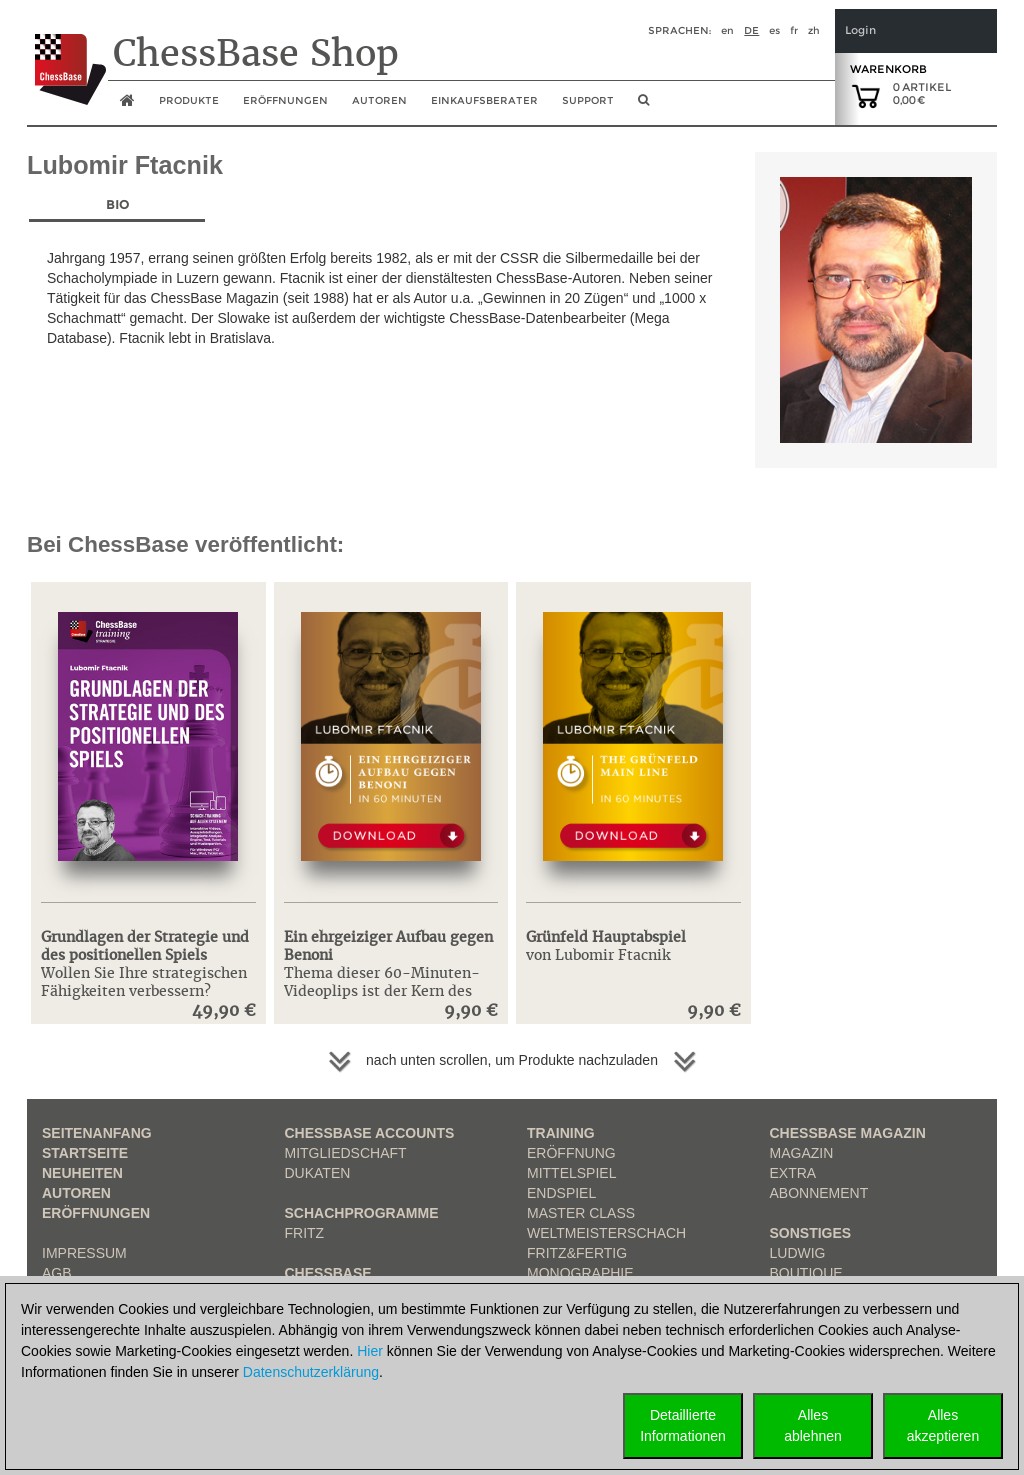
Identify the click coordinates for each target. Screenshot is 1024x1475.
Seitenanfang (97, 1133)
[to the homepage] (66, 54)
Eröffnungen (96, 1213)
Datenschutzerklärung (311, 1372)
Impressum (84, 1253)
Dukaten (318, 1173)
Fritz (305, 1233)
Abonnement (819, 1193)
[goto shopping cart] (866, 95)
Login (860, 30)
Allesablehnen (813, 1425)
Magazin (802, 1153)
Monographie (580, 1273)
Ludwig (798, 1253)
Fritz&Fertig (577, 1253)
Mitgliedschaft (346, 1153)
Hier (370, 1351)
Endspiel (561, 1193)
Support (588, 100)
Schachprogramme (362, 1213)
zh (814, 30)
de (751, 30)
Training (561, 1133)
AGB (57, 1273)
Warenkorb (888, 69)
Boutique (806, 1273)
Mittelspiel (571, 1173)
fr (794, 30)
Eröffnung (571, 1153)
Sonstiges (811, 1233)
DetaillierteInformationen (683, 1425)
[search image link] (643, 106)
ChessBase (328, 1273)
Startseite (85, 1153)
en (727, 30)
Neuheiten (82, 1173)
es (774, 30)
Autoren (379, 100)
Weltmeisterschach (606, 1233)
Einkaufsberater (484, 100)
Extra (793, 1173)
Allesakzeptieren (943, 1425)
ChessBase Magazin (848, 1133)
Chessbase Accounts (370, 1133)
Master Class (581, 1213)
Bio (117, 204)
